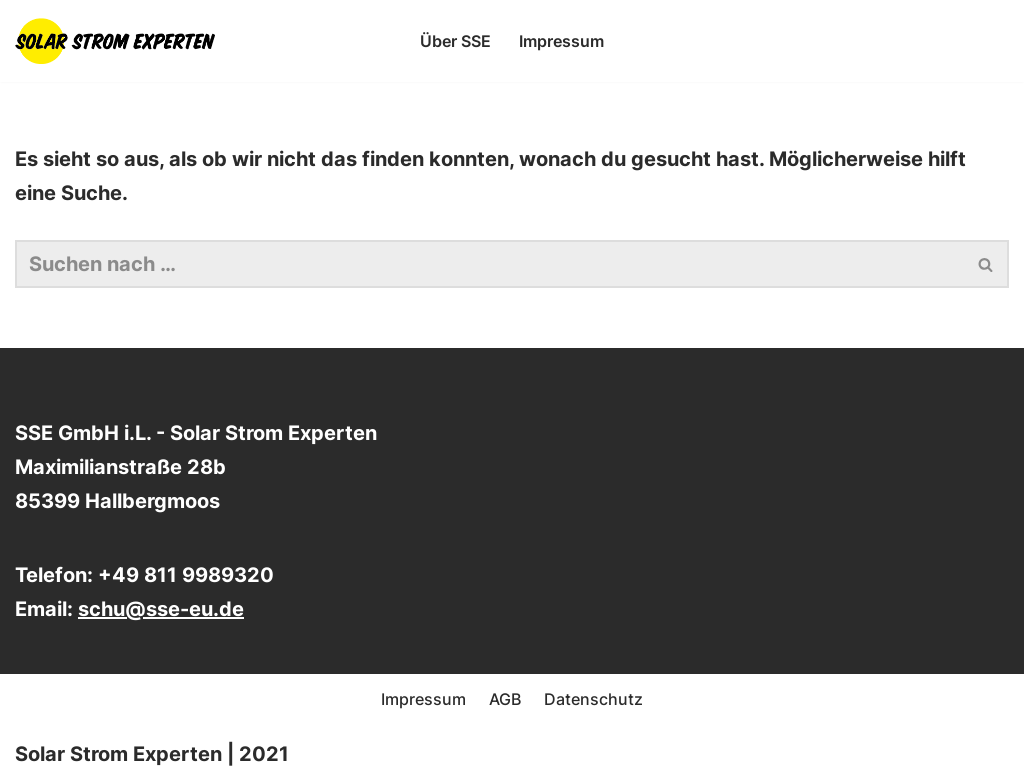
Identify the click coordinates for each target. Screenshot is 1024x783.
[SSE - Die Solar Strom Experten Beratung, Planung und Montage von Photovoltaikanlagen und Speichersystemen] (120, 41)
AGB (505, 699)
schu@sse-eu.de (161, 609)
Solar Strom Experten (118, 754)
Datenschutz (593, 699)
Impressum (561, 41)
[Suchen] (489, 264)
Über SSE (455, 41)
